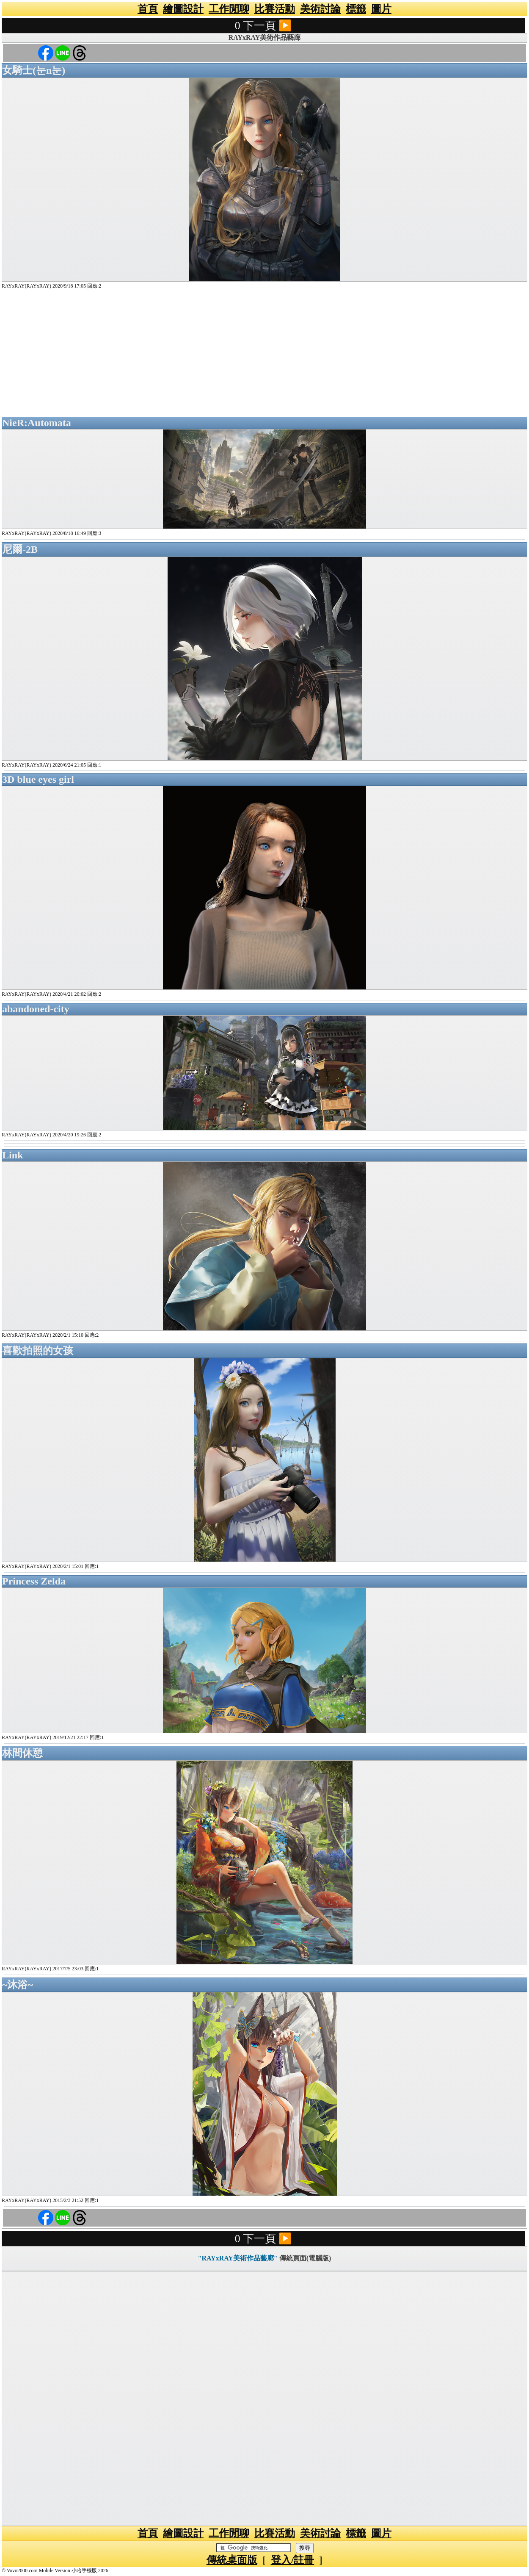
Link (12, 1155)
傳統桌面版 (232, 2559)
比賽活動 (274, 8)
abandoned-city (35, 1008)
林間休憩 (22, 1753)
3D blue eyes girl (38, 779)
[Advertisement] (264, 355)
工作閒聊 (229, 8)
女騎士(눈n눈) (33, 70)
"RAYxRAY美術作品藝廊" (238, 2258)
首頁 (148, 8)
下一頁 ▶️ (267, 25)
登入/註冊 (292, 2559)
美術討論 (320, 8)
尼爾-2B (20, 549)
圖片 (381, 8)
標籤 (356, 8)
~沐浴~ (17, 1984)
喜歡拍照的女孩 (37, 1350)
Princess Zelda (34, 1581)
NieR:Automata (36, 422)
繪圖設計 (183, 8)
